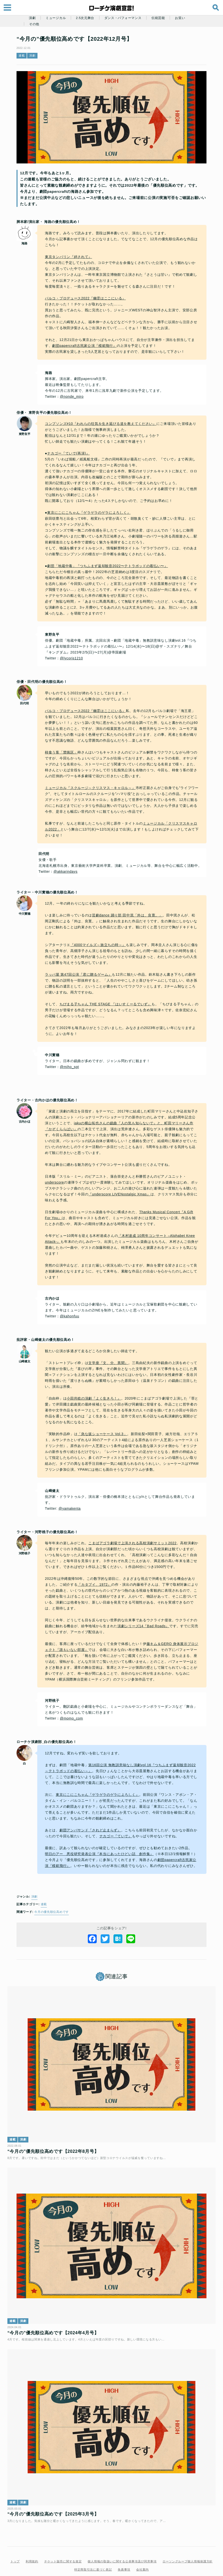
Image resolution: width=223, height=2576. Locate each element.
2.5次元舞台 (85, 18)
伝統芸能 (158, 18)
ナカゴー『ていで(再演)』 (68, 453)
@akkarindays (65, 871)
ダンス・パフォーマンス (123, 18)
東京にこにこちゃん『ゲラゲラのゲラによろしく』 (88, 513)
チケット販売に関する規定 (91, 2544)
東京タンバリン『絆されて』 (68, 257)
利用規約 (60, 2544)
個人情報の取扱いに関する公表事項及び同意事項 (150, 2544)
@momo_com (71, 1718)
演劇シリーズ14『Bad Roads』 (143, 1626)
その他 (34, 24)
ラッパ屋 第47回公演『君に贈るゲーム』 (78, 974)
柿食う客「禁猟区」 (61, 752)
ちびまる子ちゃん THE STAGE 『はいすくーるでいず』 (105, 1004)
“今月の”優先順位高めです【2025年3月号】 (56, 2497)
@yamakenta (69, 1508)
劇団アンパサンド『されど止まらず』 (90, 1830)
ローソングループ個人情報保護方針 (71, 2553)
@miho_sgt (69, 1067)
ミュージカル (56, 18)
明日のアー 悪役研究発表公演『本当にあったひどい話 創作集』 (99, 1854)
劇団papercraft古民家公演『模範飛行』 (84, 346)
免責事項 (152, 2553)
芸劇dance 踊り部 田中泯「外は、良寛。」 (127, 915)
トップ (43, 2544)
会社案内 (170, 2553)
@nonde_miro (72, 396)
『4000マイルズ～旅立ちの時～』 (98, 945)
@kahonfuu (69, 1316)
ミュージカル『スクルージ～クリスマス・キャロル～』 (90, 788)
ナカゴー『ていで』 (115, 1836)
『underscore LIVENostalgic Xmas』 (119, 1194)
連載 (22, 55)
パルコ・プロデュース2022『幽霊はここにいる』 (85, 298)
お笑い (180, 18)
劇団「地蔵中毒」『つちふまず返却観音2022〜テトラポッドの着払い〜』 (107, 566)
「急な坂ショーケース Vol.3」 (102, 1434)
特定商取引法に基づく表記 (121, 2553)
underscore (54, 1182)
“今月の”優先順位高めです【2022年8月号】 (56, 2145)
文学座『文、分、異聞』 (108, 1363)
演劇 (32, 18)
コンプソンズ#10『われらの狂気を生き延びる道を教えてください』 (100, 424)
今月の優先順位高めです (51, 1912)
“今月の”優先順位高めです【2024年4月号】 (56, 2321)
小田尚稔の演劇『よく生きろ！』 (94, 1398)
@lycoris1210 (71, 658)
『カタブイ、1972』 (94, 1584)
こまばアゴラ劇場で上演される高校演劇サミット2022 (132, 1543)
